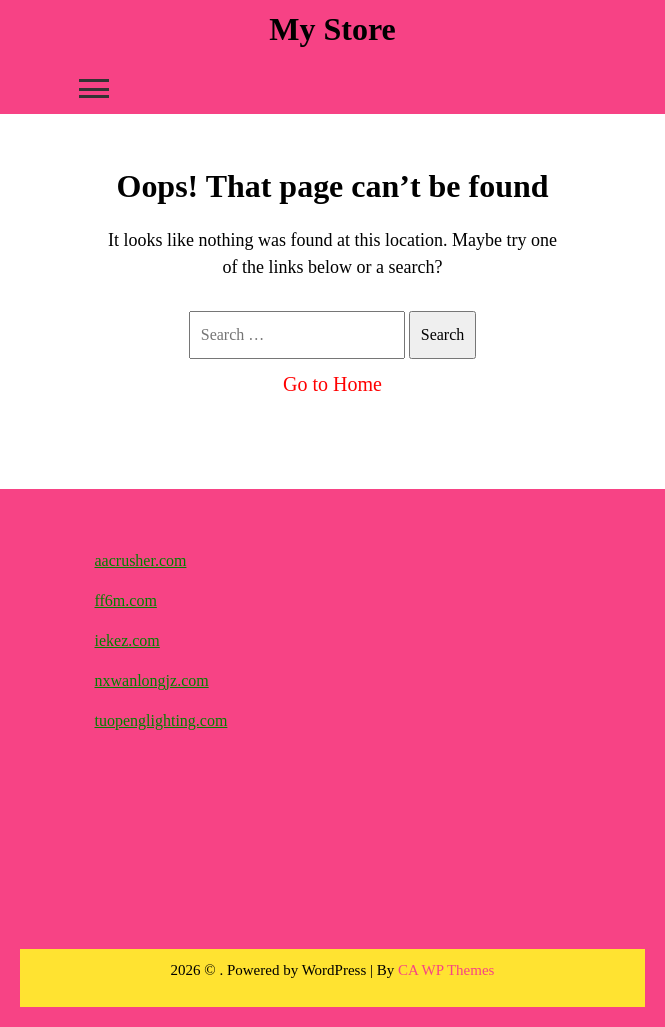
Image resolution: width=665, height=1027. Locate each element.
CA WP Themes (446, 970)
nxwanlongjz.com (152, 680)
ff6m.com (126, 600)
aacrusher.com (141, 560)
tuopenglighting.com (161, 720)
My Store (332, 29)
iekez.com (127, 640)
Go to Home (332, 384)
